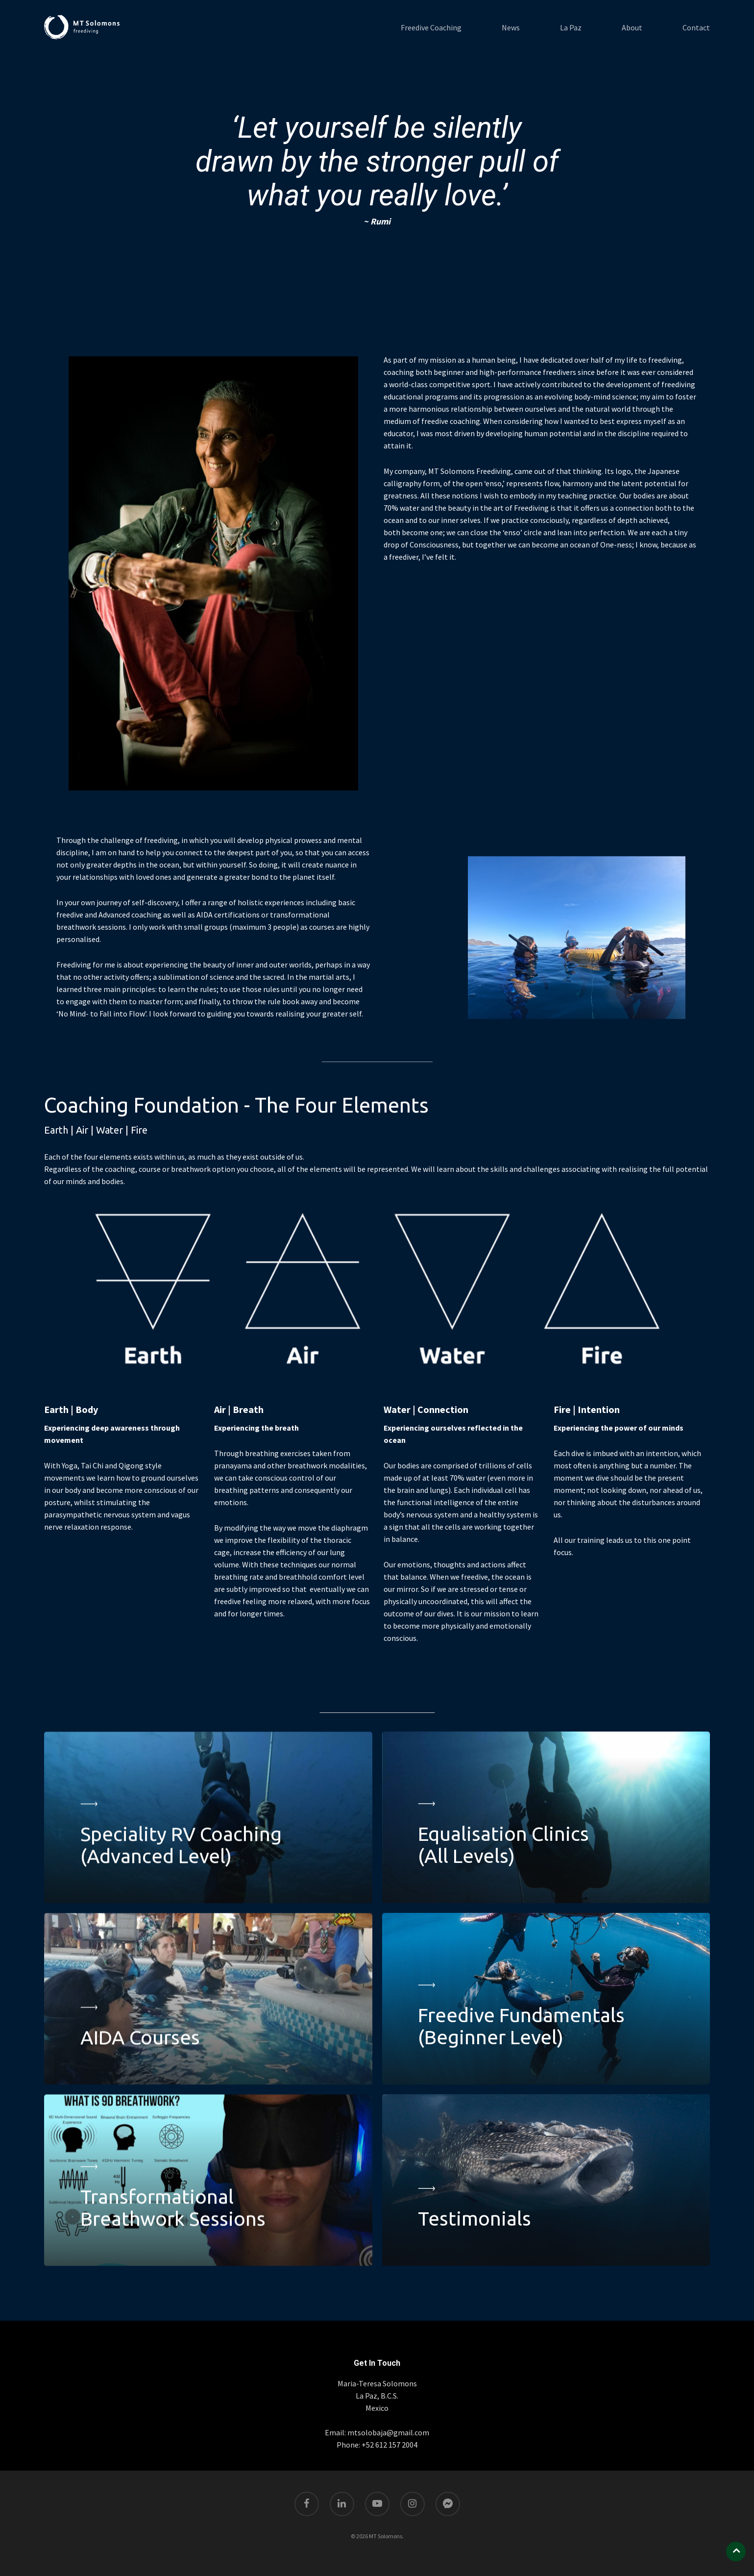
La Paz (571, 27)
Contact (696, 27)
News (511, 27)
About (632, 27)
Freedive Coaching (431, 27)
